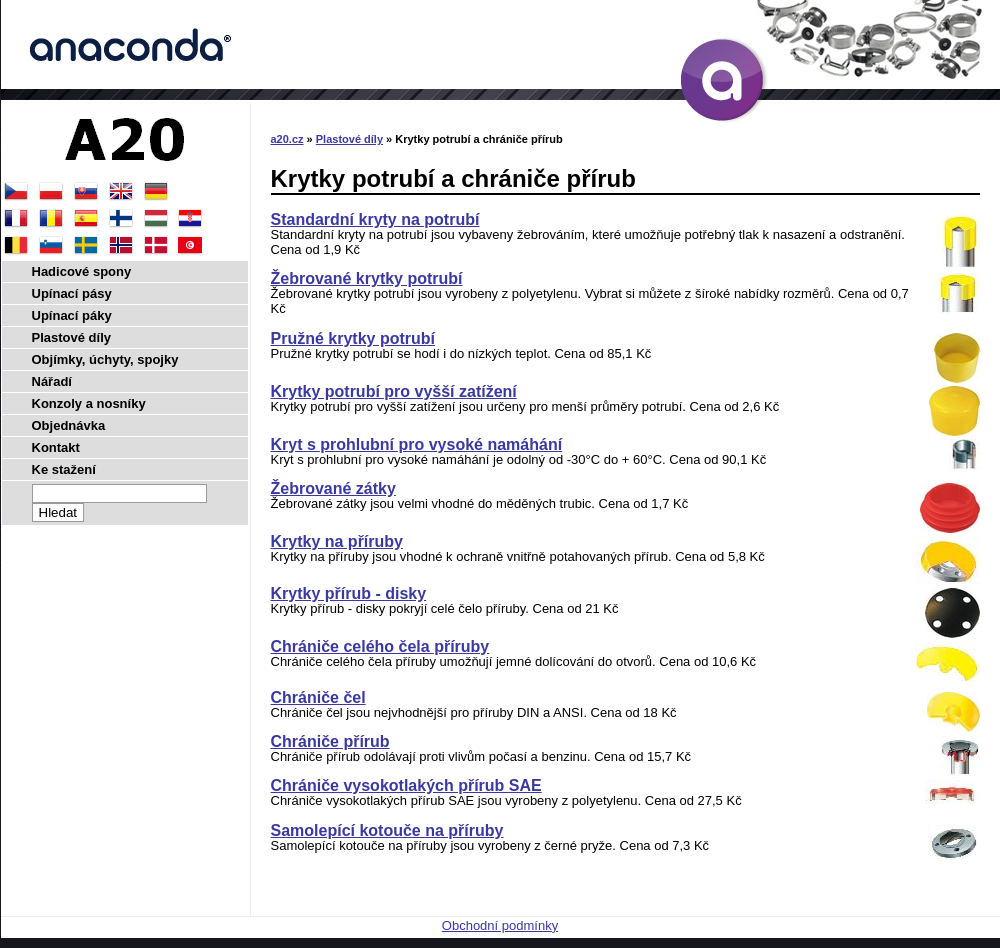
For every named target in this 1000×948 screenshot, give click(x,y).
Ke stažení (64, 469)
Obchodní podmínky (500, 925)
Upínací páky (72, 315)
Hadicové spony (82, 271)
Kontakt (56, 447)
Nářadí (52, 381)
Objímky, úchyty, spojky (105, 359)
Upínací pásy (72, 293)
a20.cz (287, 139)
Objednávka (69, 425)
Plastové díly (349, 139)
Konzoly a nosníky (89, 403)
